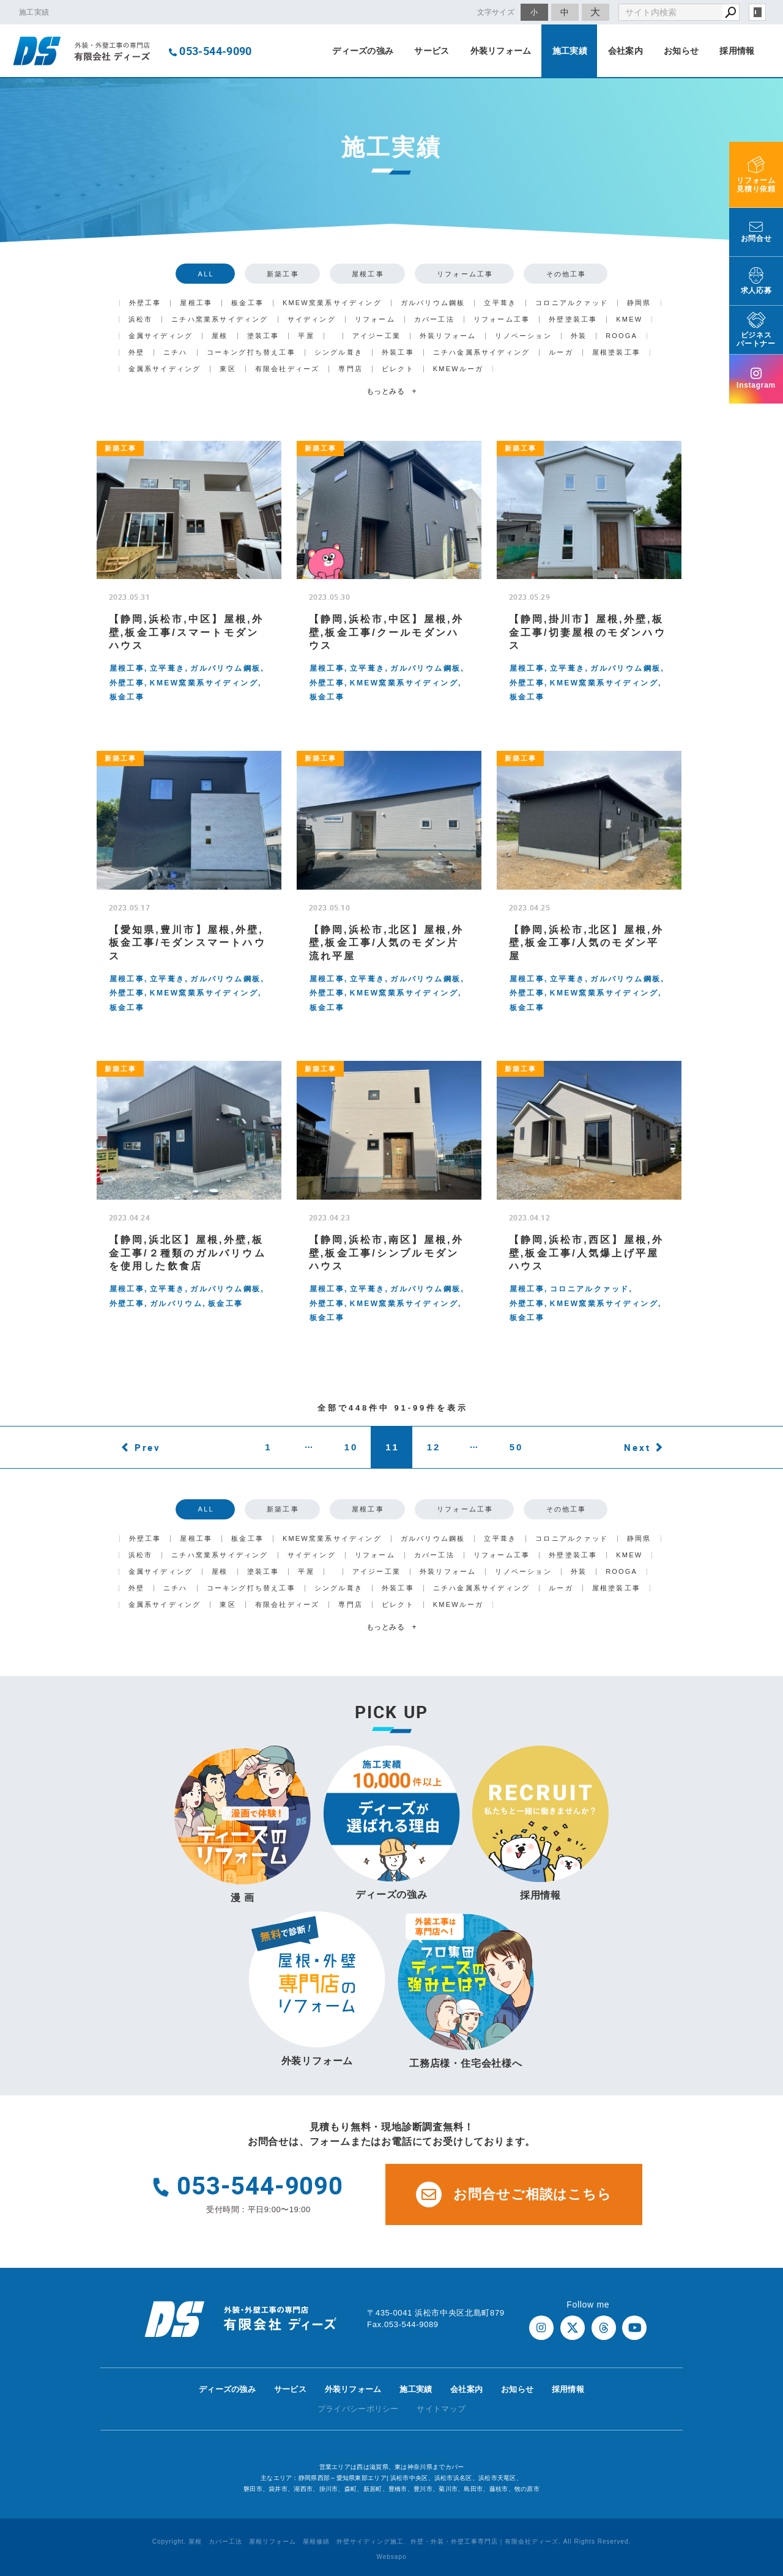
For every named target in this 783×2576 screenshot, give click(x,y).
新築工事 (283, 274)
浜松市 (140, 319)
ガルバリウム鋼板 (433, 303)
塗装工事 (263, 336)
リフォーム (375, 319)
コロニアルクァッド (571, 303)
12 (434, 1447)
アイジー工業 (376, 336)
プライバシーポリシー (358, 2408)
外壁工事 (145, 303)
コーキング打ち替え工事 (251, 352)
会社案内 (625, 51)
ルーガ (561, 352)
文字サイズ (496, 12)
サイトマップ (441, 2408)
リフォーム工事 (465, 274)
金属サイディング (160, 336)
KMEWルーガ (458, 369)
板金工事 (247, 303)
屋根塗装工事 (616, 352)
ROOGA (621, 336)
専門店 (350, 369)
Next (637, 1447)
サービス (431, 51)
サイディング (312, 319)
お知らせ (681, 51)
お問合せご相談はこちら (514, 2194)
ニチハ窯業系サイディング (219, 319)
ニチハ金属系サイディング (481, 352)
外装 (579, 336)
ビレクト (398, 369)
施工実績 (569, 51)
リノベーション (523, 336)
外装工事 (398, 352)
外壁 (136, 352)
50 (517, 1447)
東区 (228, 369)
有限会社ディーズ (287, 369)
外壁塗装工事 (573, 319)
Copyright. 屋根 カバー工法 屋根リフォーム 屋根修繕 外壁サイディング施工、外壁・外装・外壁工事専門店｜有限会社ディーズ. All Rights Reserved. (391, 2541)
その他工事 (566, 274)
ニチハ (175, 352)
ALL (206, 274)
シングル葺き (338, 352)
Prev (148, 1447)
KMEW (629, 319)
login (757, 12)
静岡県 (639, 303)
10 (351, 1447)
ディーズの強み (362, 51)
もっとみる (391, 391)
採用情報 (736, 51)
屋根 (220, 336)
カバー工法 (434, 319)
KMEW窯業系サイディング (332, 303)
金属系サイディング (164, 369)
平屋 (306, 336)
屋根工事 (368, 274)
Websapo (391, 2556)
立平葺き (500, 303)
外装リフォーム (501, 51)
